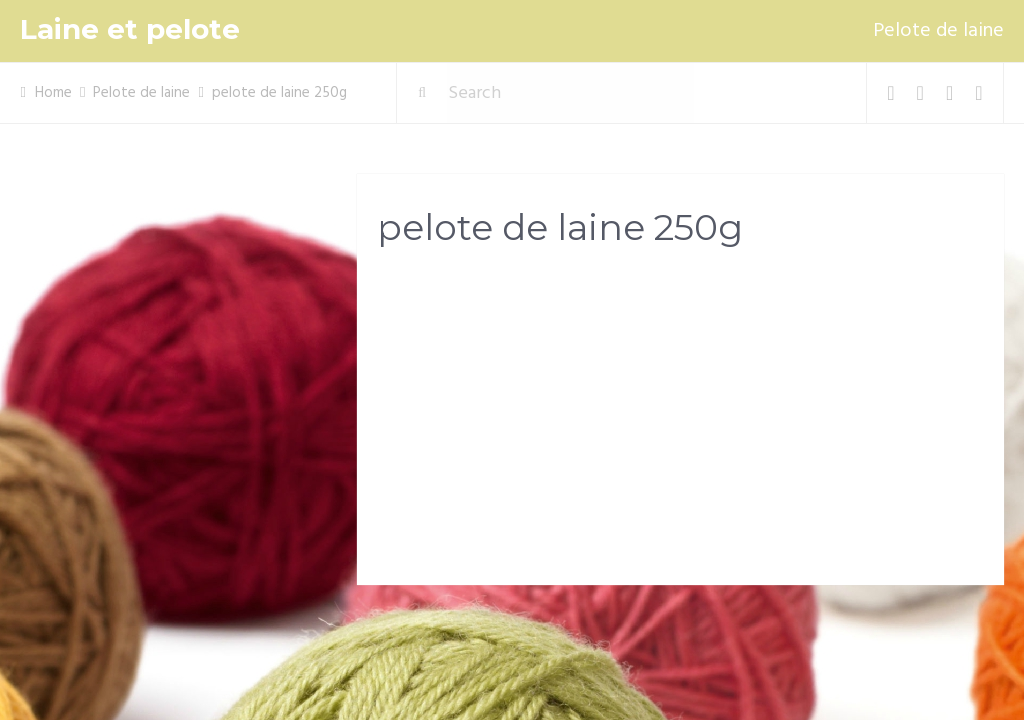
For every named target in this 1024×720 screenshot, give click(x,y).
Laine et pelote (130, 29)
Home (53, 93)
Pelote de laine (938, 31)
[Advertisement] (680, 421)
